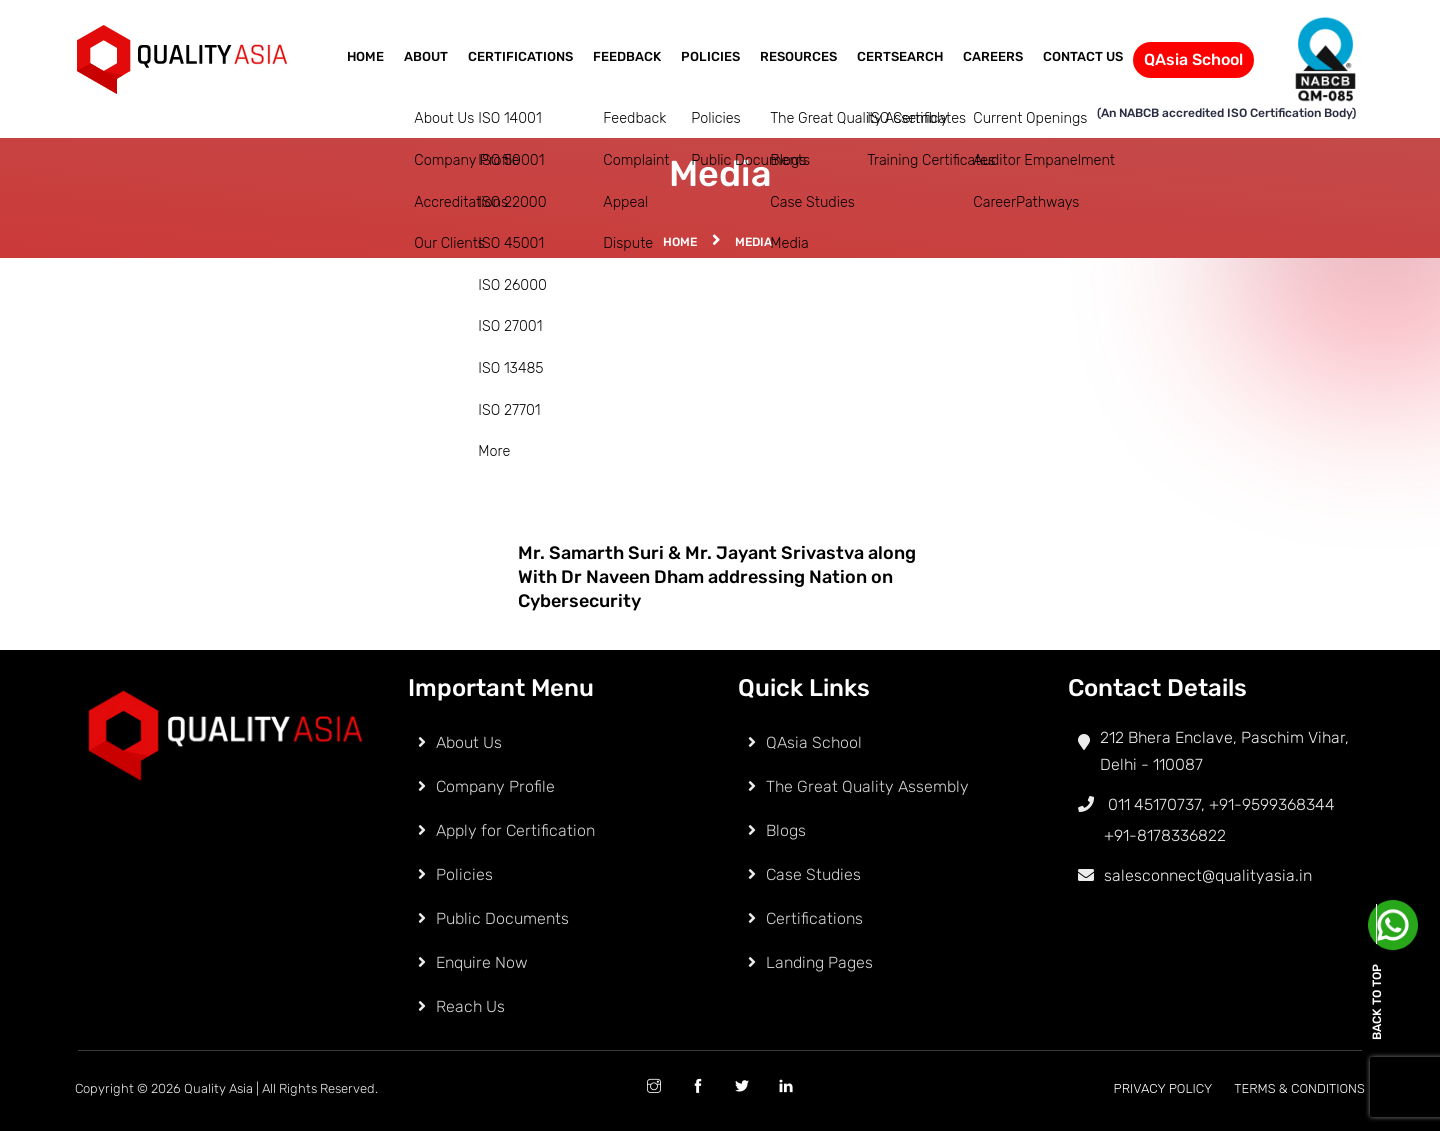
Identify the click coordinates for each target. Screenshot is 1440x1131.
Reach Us (470, 1006)
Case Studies (813, 874)
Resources (798, 56)
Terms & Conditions (1299, 1088)
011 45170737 (1134, 804)
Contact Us (1083, 56)
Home (365, 56)
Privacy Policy (1163, 1088)
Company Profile (495, 786)
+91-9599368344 (1272, 804)
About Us (469, 742)
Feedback (627, 56)
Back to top (1377, 1002)
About (426, 56)
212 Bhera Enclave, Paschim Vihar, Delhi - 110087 (1224, 751)
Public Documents (502, 918)
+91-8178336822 (1165, 835)
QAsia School (1193, 59)
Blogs (786, 830)
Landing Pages (819, 962)
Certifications (520, 56)
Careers (993, 56)
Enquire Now (482, 962)
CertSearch (900, 56)
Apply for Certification (515, 830)
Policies (710, 56)
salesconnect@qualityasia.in (1208, 875)
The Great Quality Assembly (867, 786)
